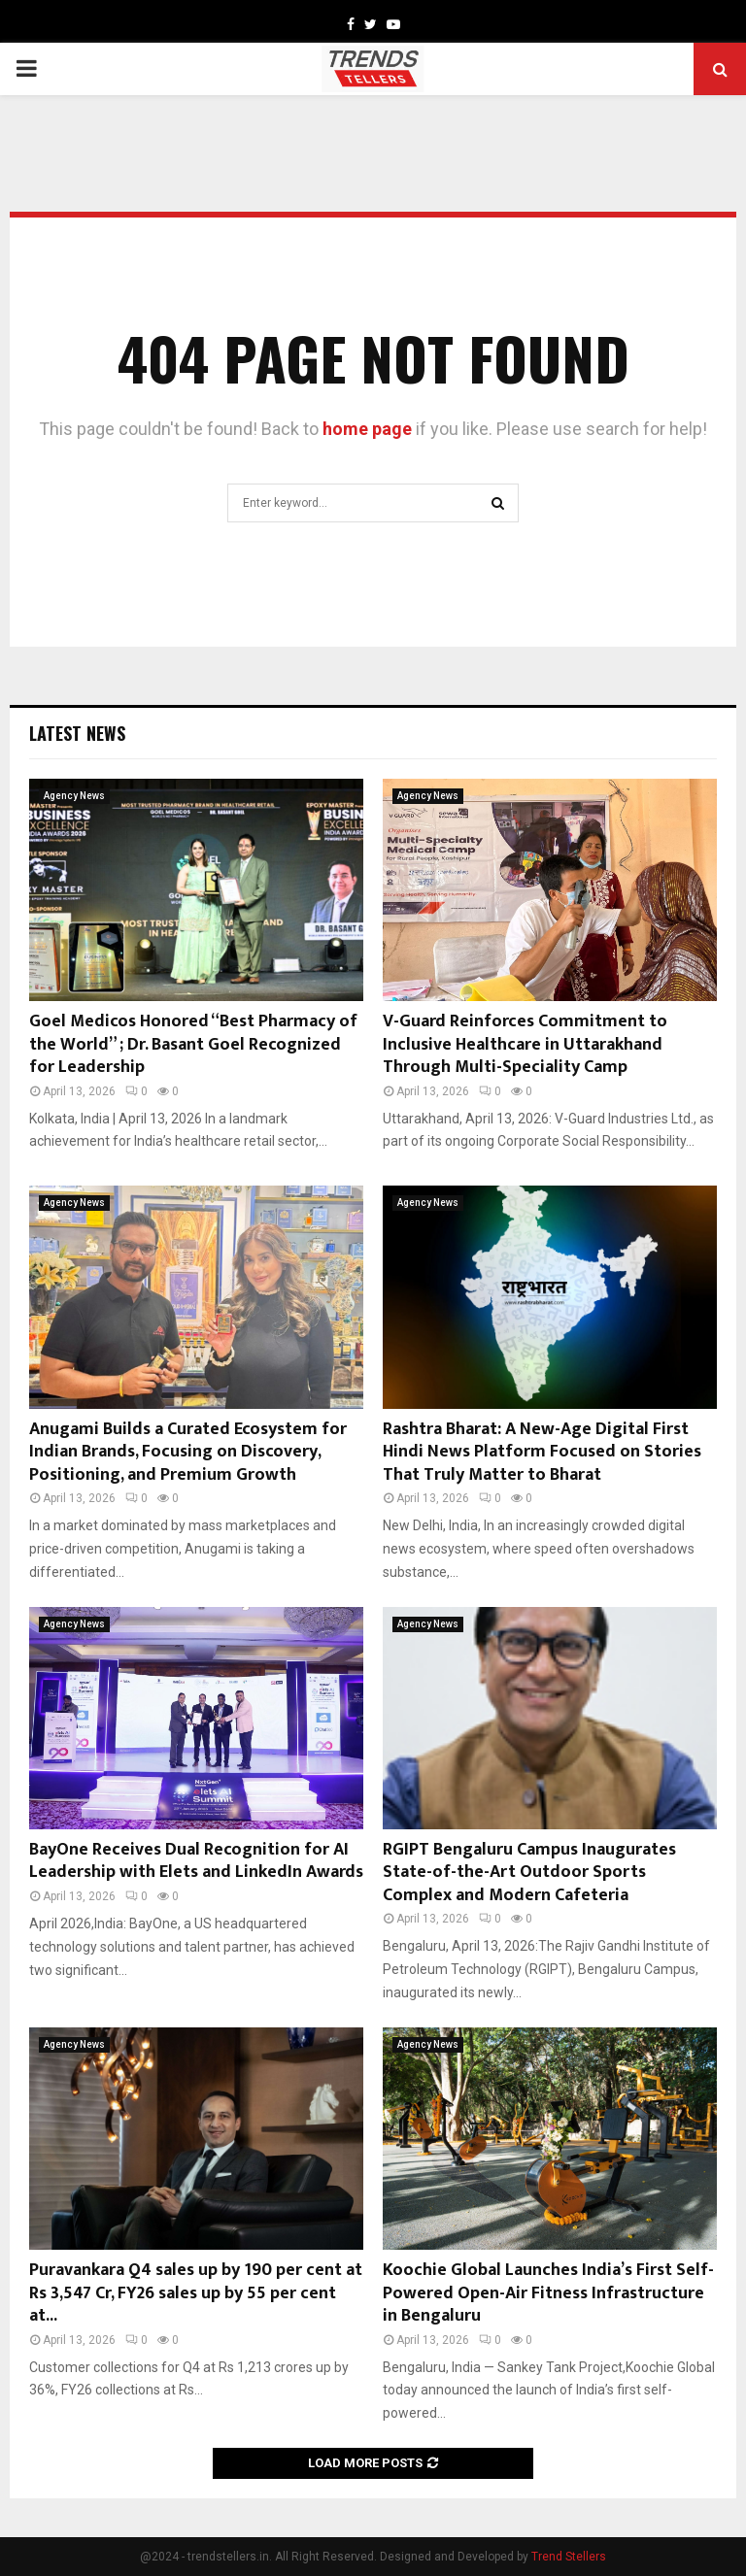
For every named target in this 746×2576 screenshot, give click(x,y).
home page (367, 428)
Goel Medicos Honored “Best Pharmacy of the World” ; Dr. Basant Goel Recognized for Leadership (193, 1044)
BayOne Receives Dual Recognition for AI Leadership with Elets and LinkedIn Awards (196, 1861)
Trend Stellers (568, 2556)
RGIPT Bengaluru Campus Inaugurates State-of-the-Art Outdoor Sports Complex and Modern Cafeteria (529, 1872)
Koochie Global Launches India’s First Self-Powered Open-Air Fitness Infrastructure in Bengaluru (548, 2293)
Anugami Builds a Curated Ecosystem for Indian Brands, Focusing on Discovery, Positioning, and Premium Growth (188, 1452)
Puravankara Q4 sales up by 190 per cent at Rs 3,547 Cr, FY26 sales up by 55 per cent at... (195, 2293)
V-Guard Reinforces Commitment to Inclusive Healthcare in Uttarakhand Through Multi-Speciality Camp (525, 1044)
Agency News (74, 795)
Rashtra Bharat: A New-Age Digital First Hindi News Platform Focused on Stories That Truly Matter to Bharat (542, 1452)
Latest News (77, 733)
